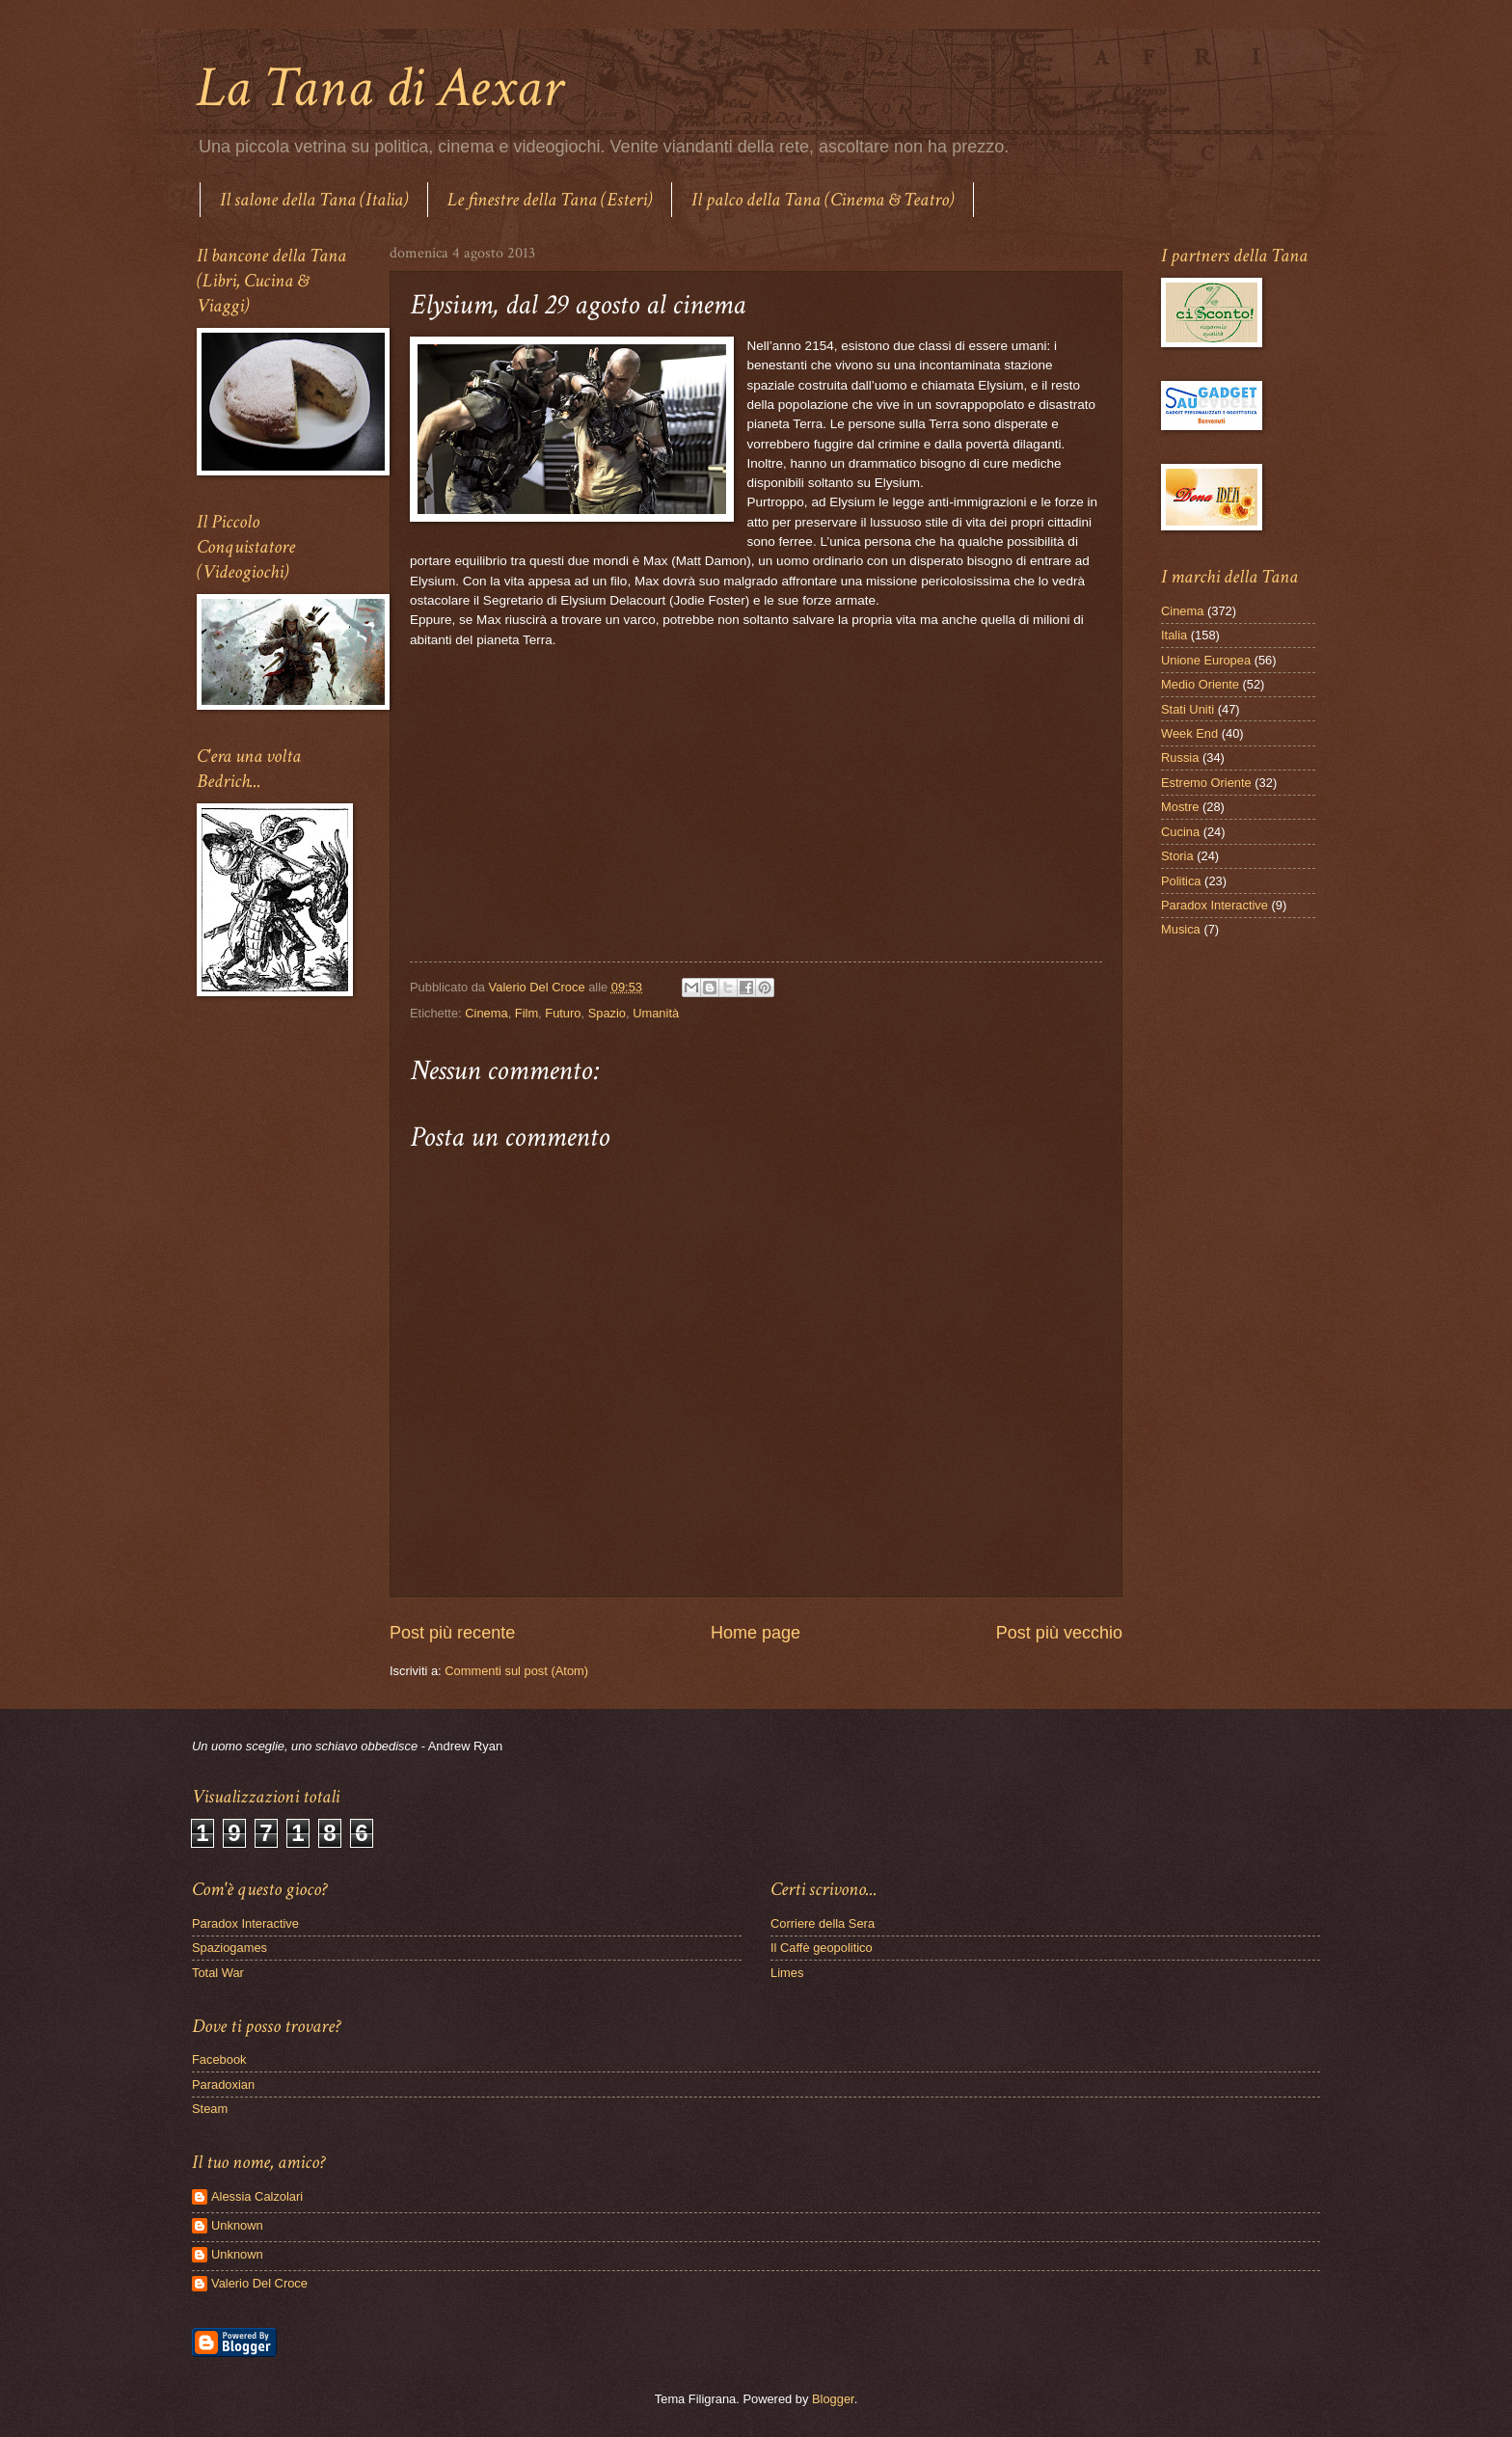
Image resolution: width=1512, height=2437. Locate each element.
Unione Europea (1206, 660)
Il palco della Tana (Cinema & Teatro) (822, 199)
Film (526, 1013)
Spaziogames (229, 1947)
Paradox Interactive (1214, 905)
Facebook (219, 2059)
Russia (1180, 757)
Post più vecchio (1059, 1632)
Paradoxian (223, 2084)
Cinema (486, 1013)
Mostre (1180, 806)
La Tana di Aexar (379, 87)
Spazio (607, 1013)
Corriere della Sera (822, 1923)
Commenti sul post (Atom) (516, 1671)
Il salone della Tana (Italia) (314, 199)
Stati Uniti (1187, 709)
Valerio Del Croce (259, 2283)
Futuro (562, 1013)
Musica (1181, 929)
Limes (786, 1972)
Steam (210, 2108)
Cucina (1180, 832)
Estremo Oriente (1206, 782)
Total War (218, 1972)
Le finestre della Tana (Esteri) (549, 199)
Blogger (833, 2399)
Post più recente (452, 1632)
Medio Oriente (1200, 684)
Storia (1177, 856)
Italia (1174, 635)
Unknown (237, 2225)
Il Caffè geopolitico (821, 1947)
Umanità (656, 1013)
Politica (1181, 881)
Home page (755, 1632)
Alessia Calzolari (257, 2196)
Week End (1189, 733)
